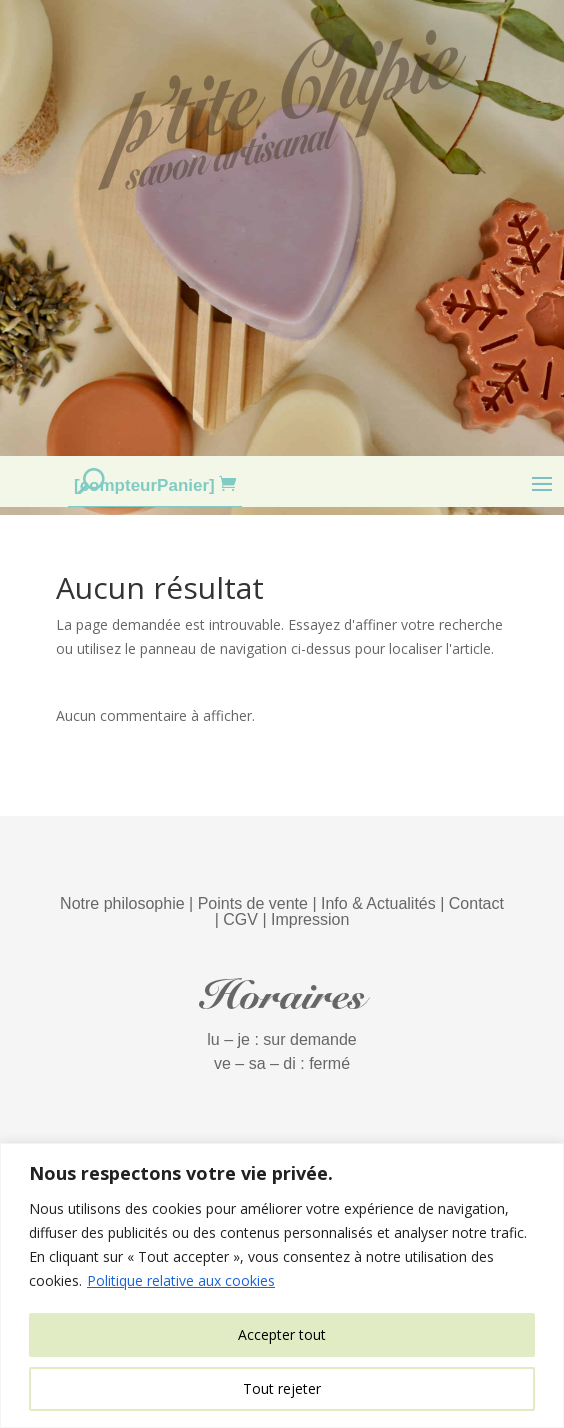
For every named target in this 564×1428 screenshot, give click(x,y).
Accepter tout (282, 1334)
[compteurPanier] (146, 485)
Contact (476, 903)
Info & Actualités (378, 903)
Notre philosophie (122, 903)
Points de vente (253, 903)
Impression (310, 919)
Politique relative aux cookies (181, 1280)
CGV (240, 919)
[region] (282, 1285)
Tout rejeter (282, 1388)
